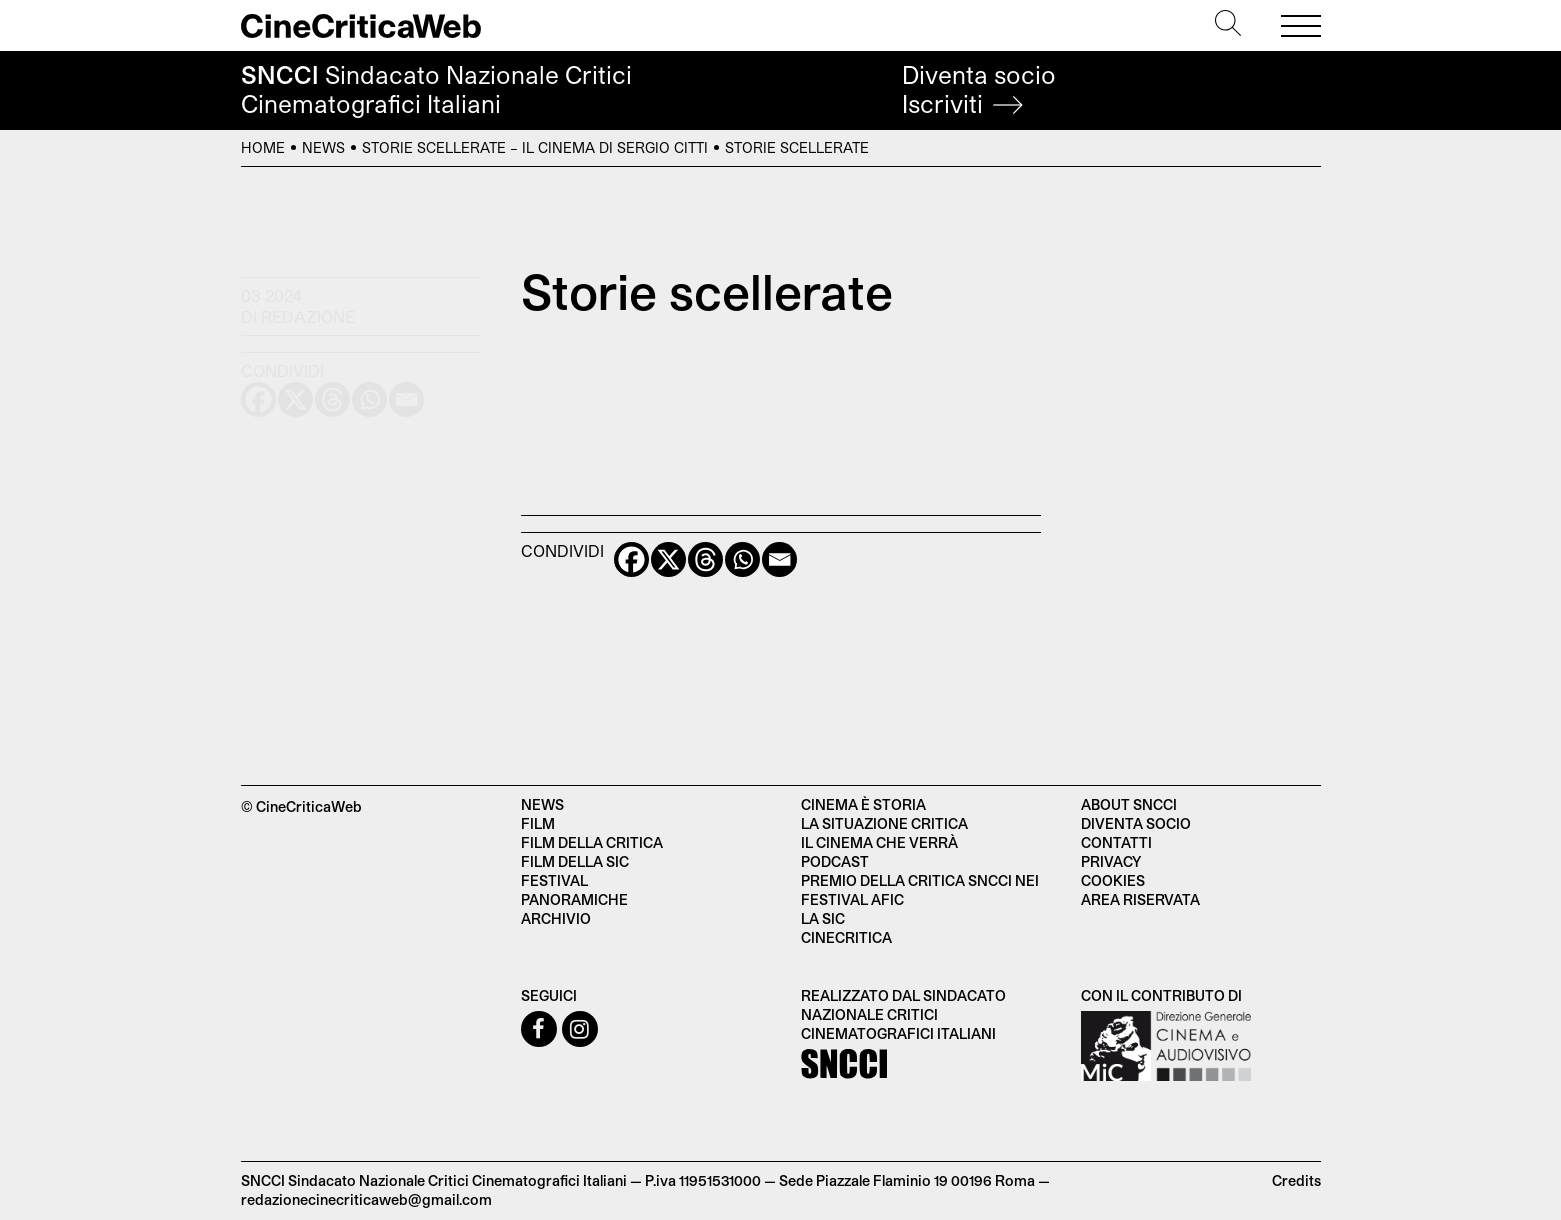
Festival (554, 880)
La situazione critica (884, 823)
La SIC (823, 918)
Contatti (1116, 842)
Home (263, 147)
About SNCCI (1129, 804)
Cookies (1113, 880)
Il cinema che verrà (879, 842)
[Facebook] (631, 559)
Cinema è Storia (863, 804)
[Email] (779, 559)
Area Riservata (1140, 899)
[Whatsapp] (742, 559)
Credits (1296, 1180)
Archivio (556, 918)
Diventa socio (979, 89)
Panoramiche (574, 899)
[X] (668, 559)
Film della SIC (575, 861)
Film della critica (592, 842)
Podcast (835, 861)
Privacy (1111, 861)
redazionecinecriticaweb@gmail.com (366, 1199)
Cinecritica (846, 937)
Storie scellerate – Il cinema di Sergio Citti (535, 147)
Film (538, 823)
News (323, 147)
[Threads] (705, 559)
